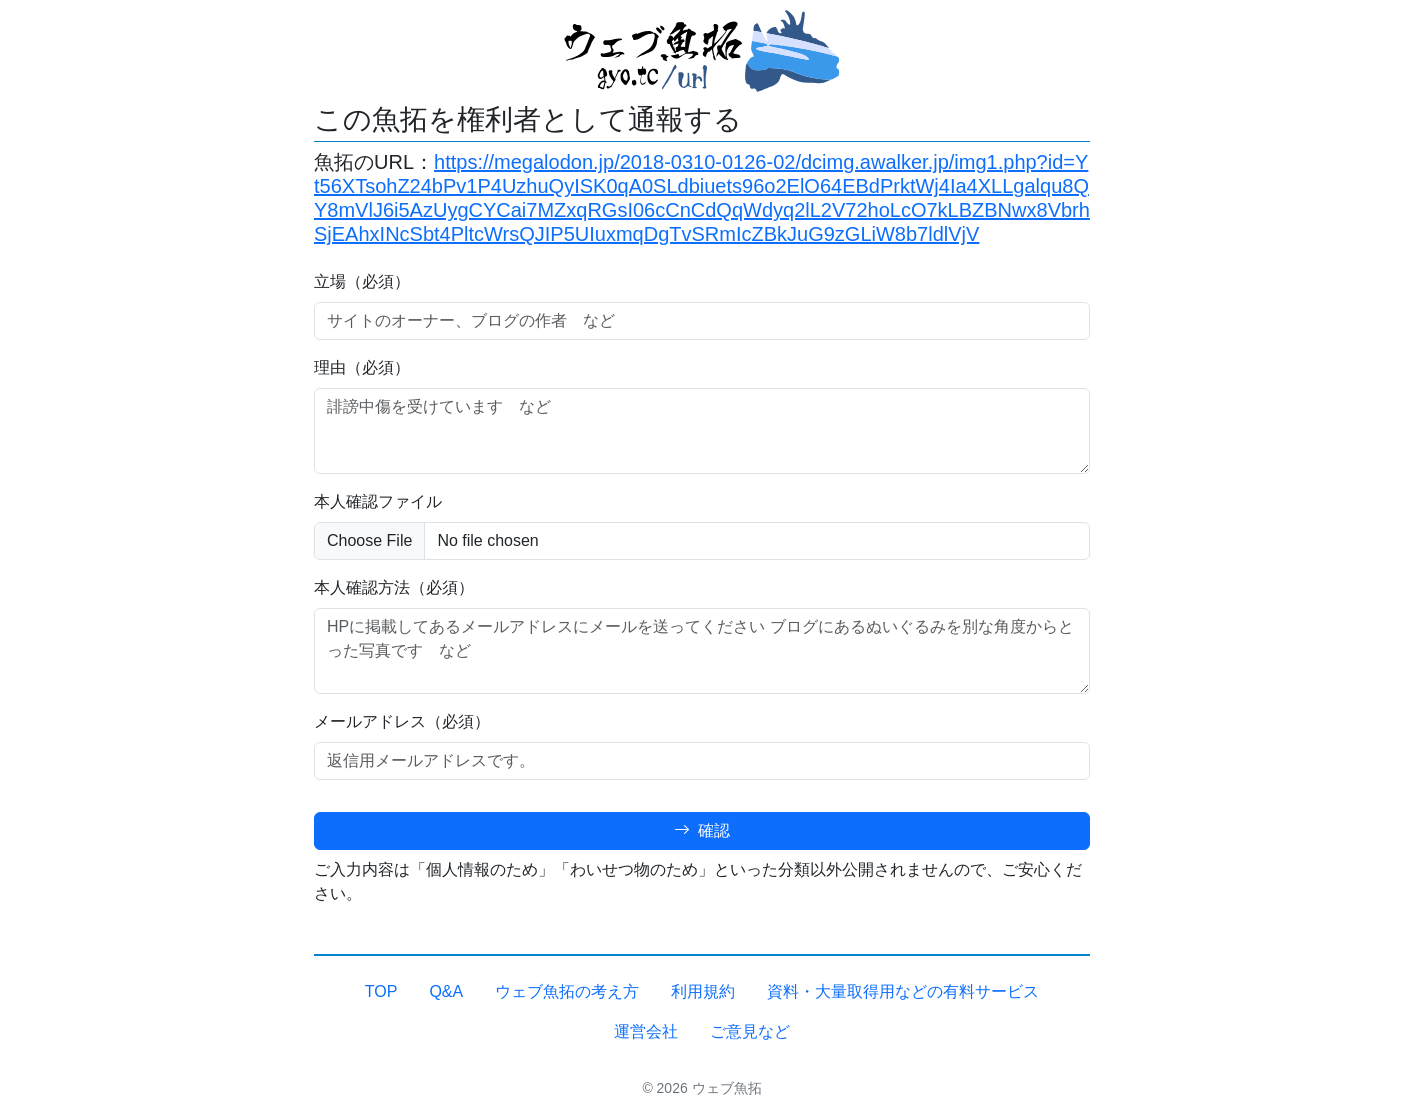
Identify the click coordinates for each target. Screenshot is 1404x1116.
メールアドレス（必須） (402, 721)
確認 (702, 830)
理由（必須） (362, 367)
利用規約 (703, 991)
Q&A (446, 991)
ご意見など (750, 1031)
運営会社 (646, 1031)
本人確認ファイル (378, 501)
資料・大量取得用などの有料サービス (903, 991)
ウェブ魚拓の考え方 (567, 991)
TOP (381, 991)
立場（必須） (362, 281)
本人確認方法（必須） (394, 587)
